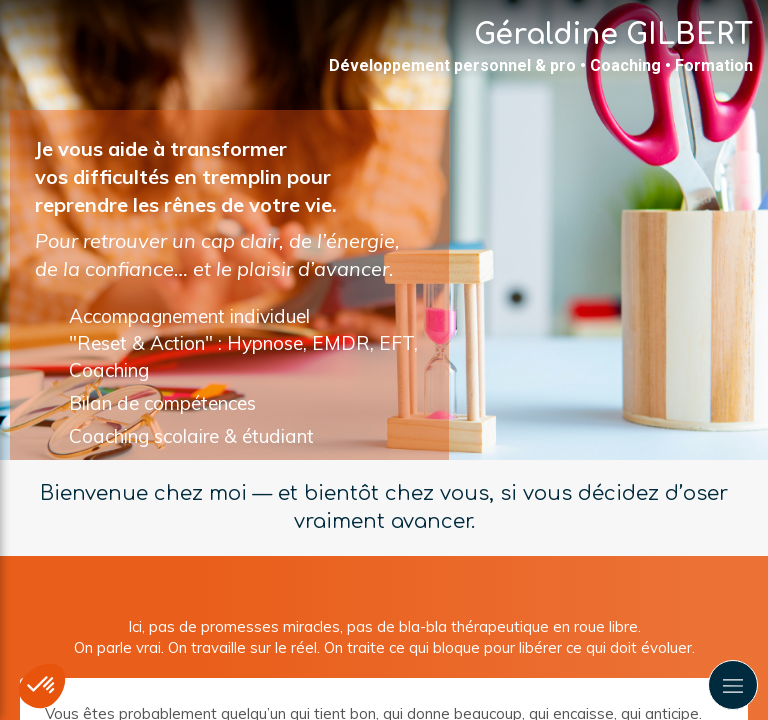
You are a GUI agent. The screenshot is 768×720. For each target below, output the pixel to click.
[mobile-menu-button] (733, 685)
